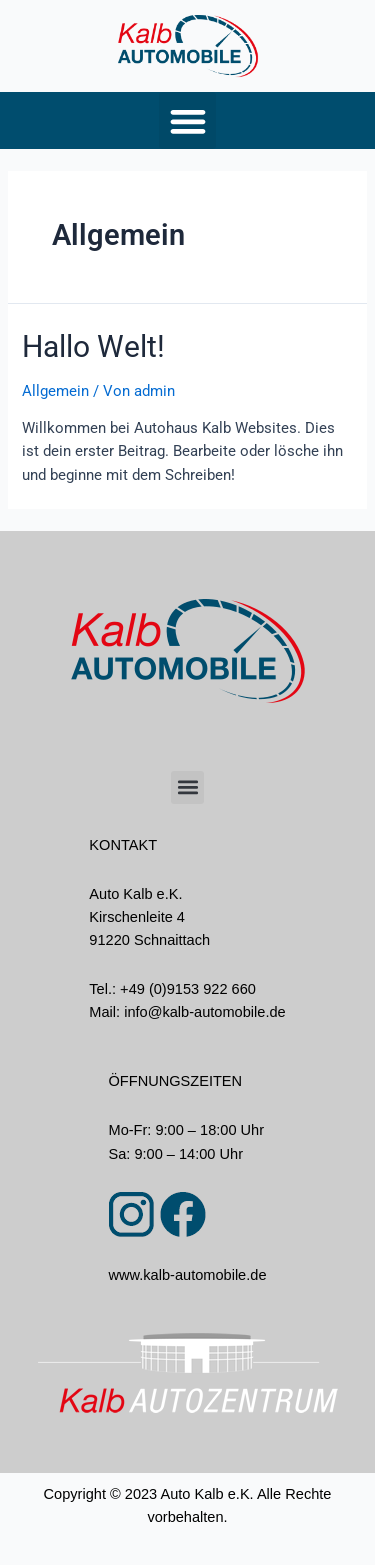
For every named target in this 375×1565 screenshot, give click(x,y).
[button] (187, 120)
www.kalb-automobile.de (187, 1275)
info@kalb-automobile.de (204, 1012)
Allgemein (55, 391)
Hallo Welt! (93, 346)
